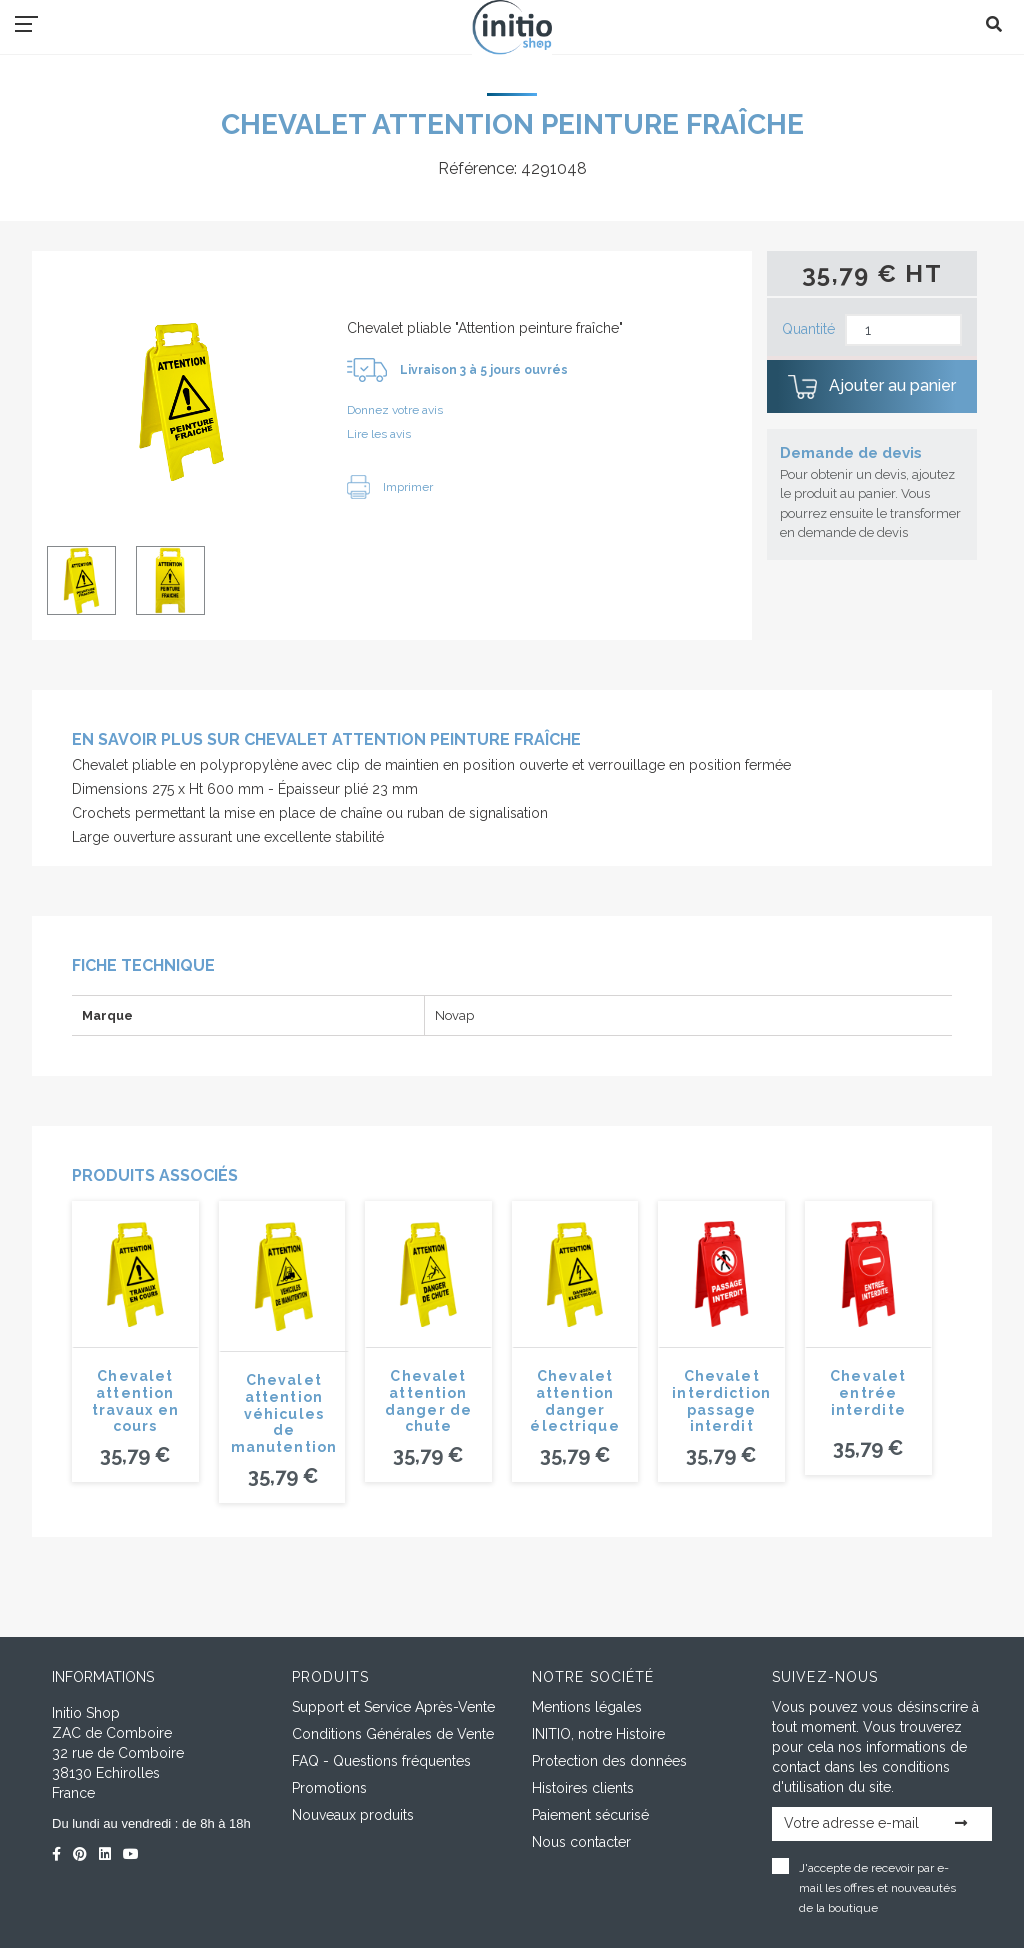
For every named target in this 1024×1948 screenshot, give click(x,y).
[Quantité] (903, 330)
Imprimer (390, 487)
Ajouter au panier (872, 387)
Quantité (808, 329)
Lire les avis (379, 434)
